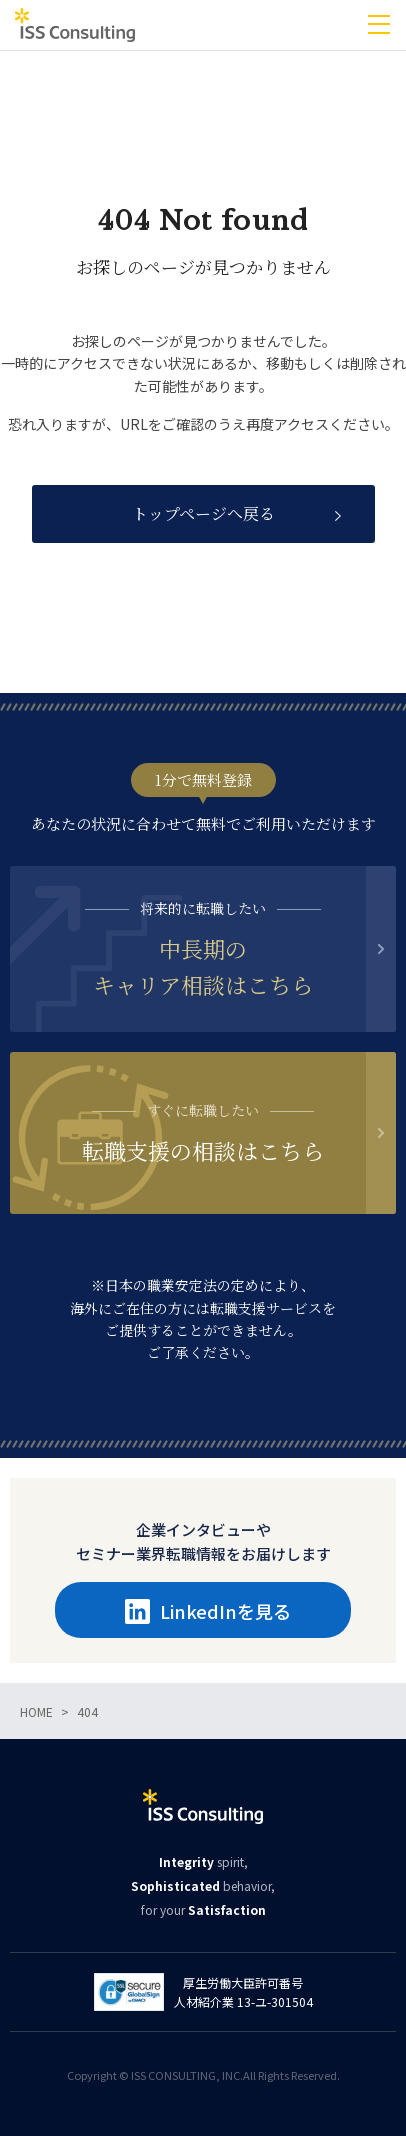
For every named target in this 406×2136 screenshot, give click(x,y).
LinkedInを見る (208, 1611)
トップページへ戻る (203, 513)
